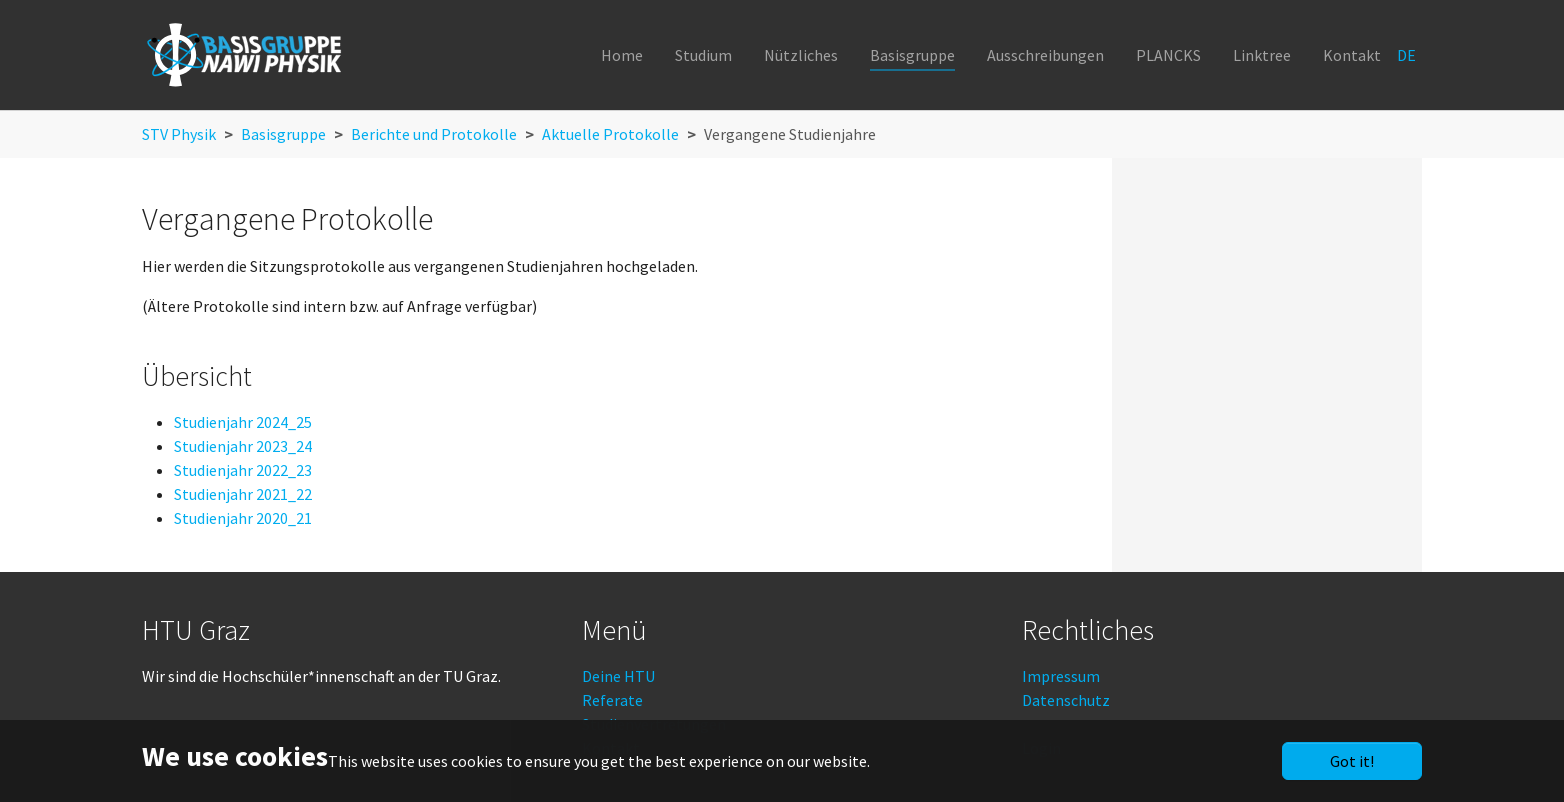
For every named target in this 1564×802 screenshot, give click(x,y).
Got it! (1352, 761)
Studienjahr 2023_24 (243, 446)
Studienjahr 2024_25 (243, 422)
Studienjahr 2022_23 (243, 470)
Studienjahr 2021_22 (243, 494)
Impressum (1061, 676)
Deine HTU (618, 676)
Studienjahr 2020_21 (243, 518)
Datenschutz (1066, 700)
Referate (612, 700)
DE (1408, 55)
